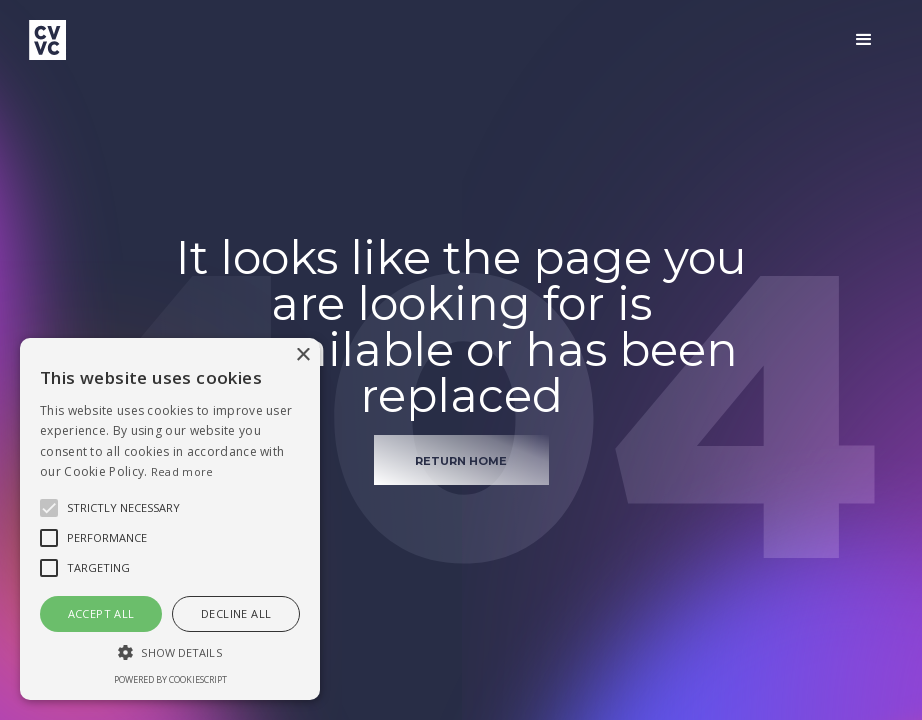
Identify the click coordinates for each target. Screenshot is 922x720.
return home (461, 461)
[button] (864, 40)
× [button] (302, 355)
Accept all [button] (101, 613)
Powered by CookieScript (170, 679)
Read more (182, 471)
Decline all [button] (236, 613)
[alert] (170, 519)
